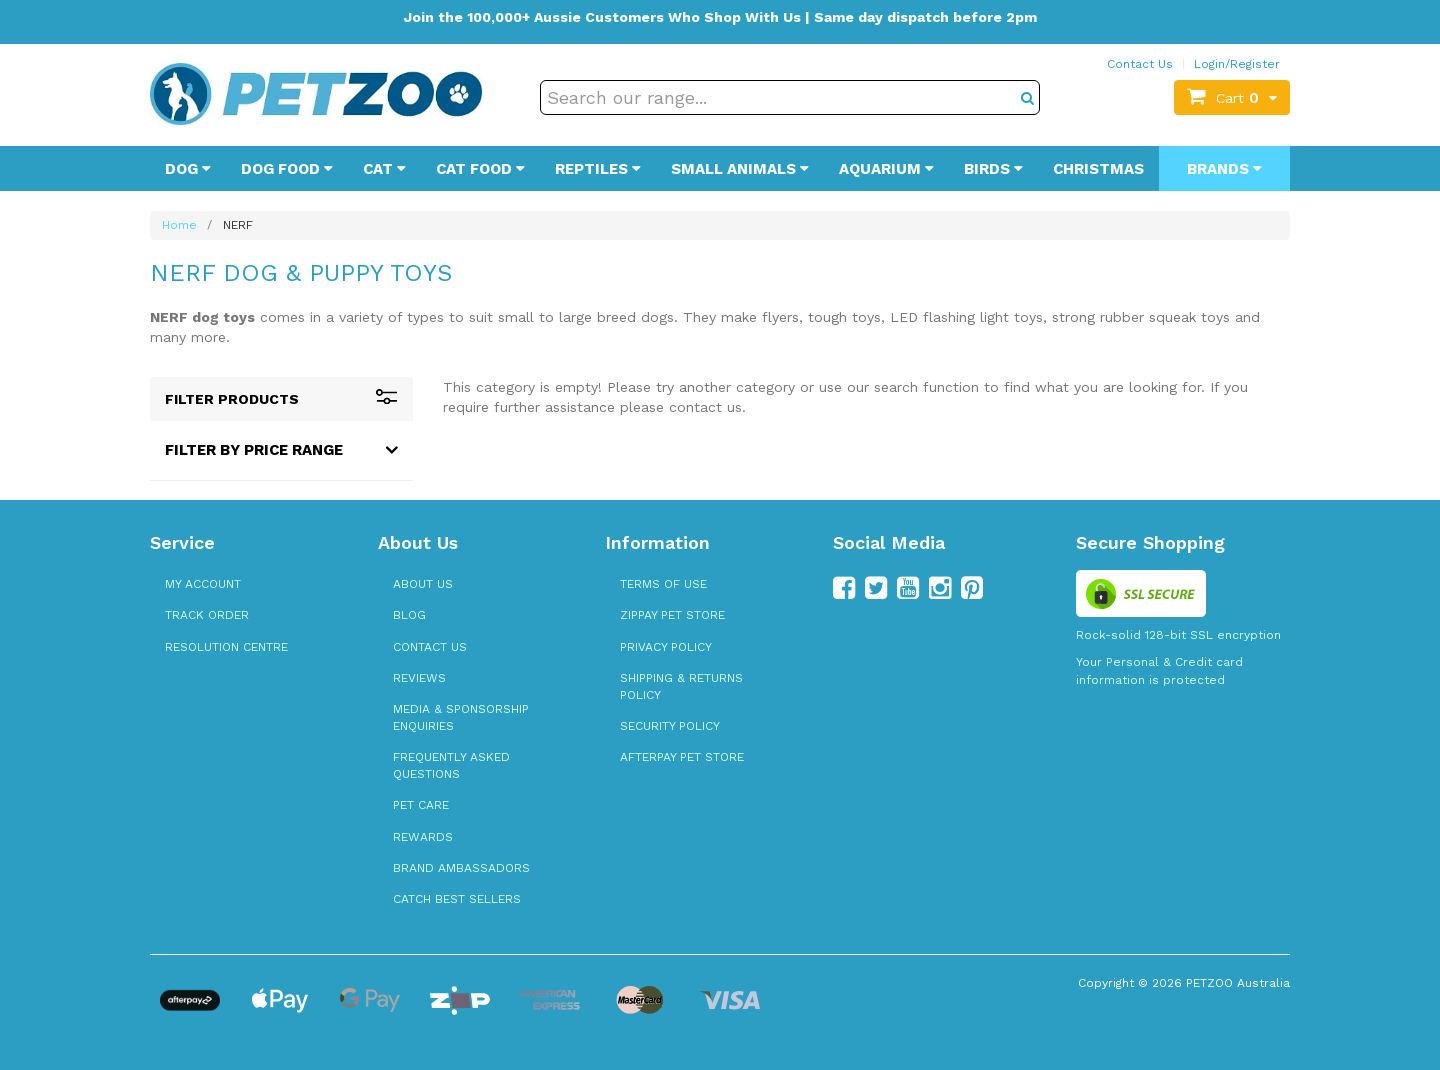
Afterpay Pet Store (682, 757)
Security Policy (670, 726)
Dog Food (287, 169)
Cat (384, 169)
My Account (203, 584)
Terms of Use (663, 584)
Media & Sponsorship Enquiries (461, 717)
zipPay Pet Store (672, 615)
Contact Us (1140, 64)
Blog (409, 615)
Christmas (1098, 169)
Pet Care (421, 805)
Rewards (423, 837)
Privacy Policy (666, 647)
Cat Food (480, 169)
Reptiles (598, 169)
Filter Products (281, 399)
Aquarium (886, 169)
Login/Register (1237, 64)
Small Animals (740, 169)
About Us (423, 584)
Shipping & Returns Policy (681, 686)
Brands (1224, 169)
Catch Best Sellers (457, 899)
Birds (993, 169)
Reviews (419, 678)
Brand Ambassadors (461, 868)
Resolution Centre (226, 647)
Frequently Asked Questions (451, 765)
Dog (188, 169)
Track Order (207, 615)
